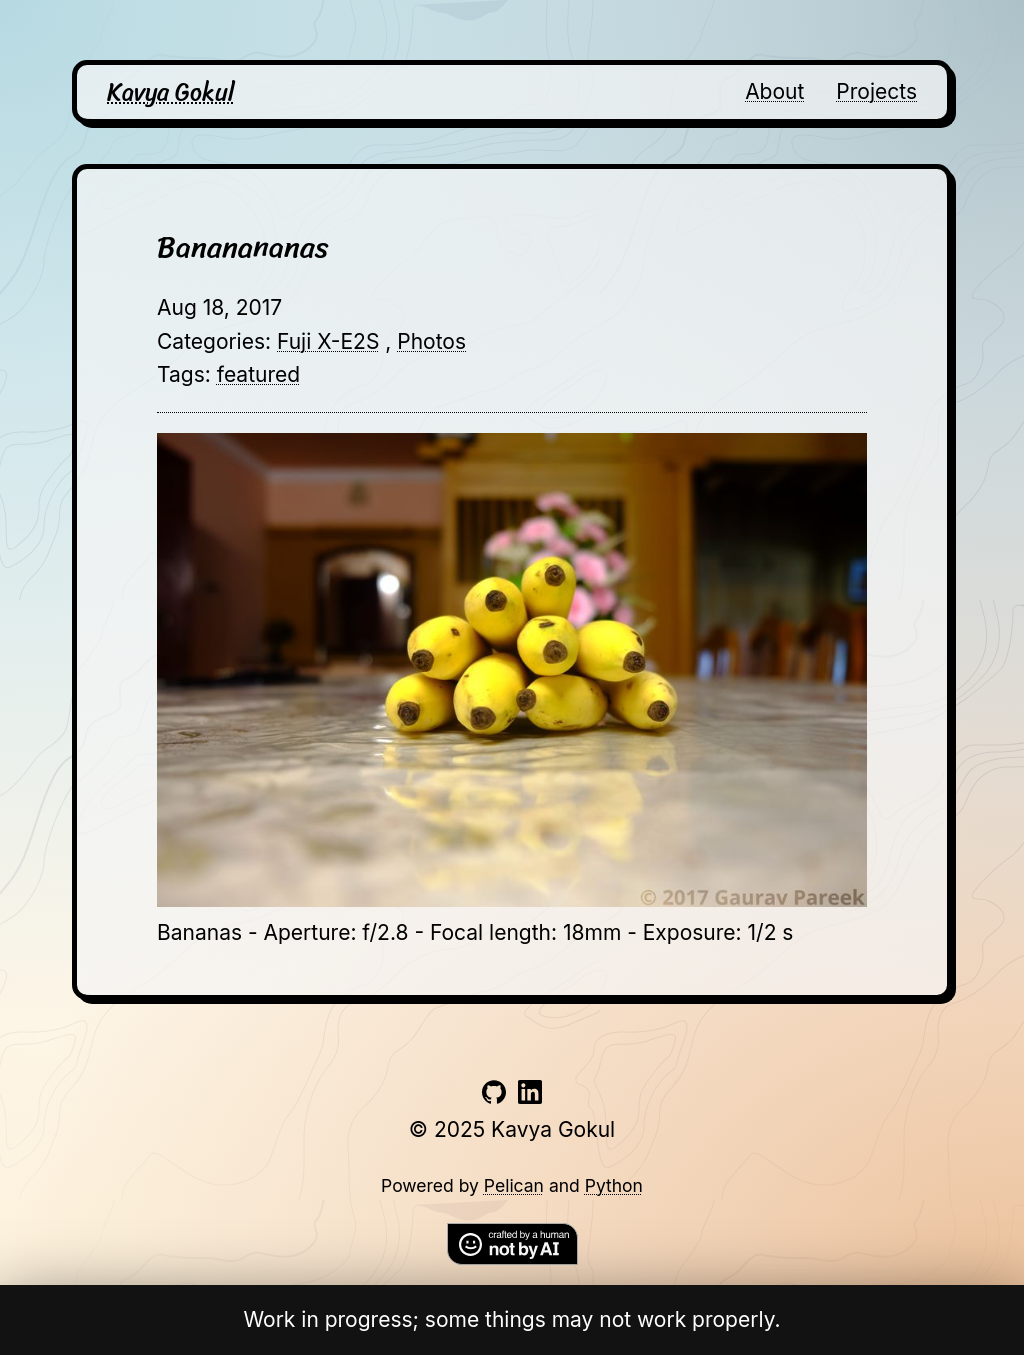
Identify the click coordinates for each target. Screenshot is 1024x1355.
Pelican (514, 1185)
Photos (431, 341)
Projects (876, 91)
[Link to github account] (494, 1096)
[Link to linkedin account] (530, 1096)
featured (258, 374)
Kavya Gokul (171, 92)
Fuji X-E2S (328, 341)
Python (614, 1185)
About (774, 91)
